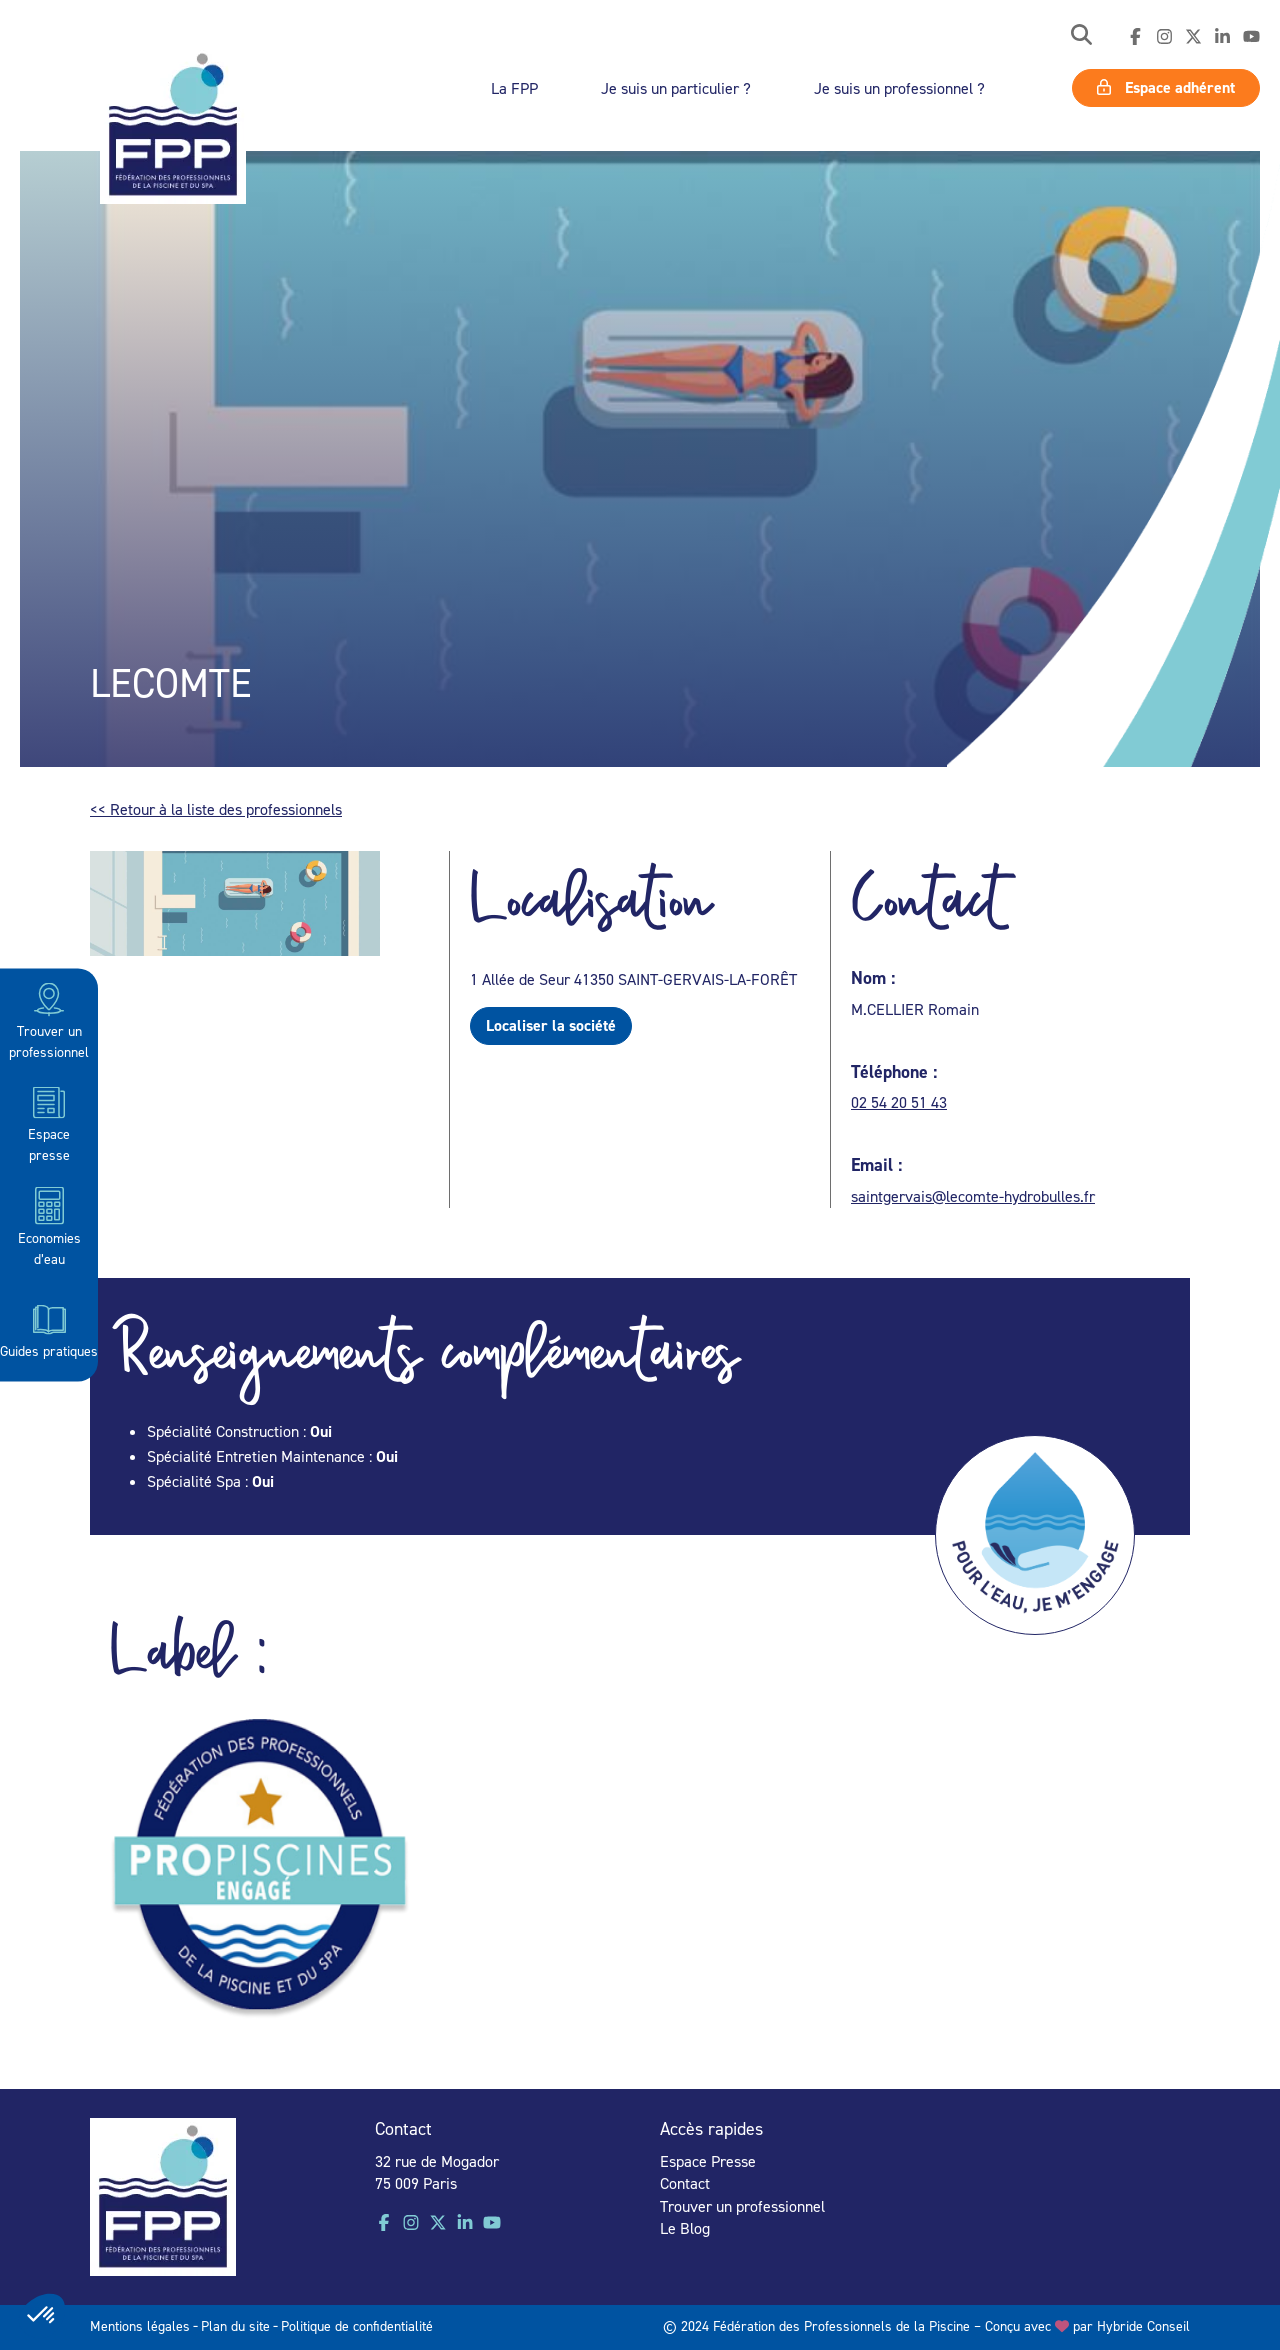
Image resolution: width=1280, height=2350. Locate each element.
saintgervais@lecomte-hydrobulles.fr (973, 1196)
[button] (1081, 36)
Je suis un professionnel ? (899, 88)
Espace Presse (708, 2161)
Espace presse (49, 1122)
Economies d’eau (49, 1225)
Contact (685, 2183)
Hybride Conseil (1143, 2325)
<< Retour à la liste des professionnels (216, 809)
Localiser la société (551, 1025)
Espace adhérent (1166, 87)
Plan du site (235, 2325)
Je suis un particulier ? (676, 88)
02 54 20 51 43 (899, 1102)
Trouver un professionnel (49, 1019)
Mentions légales (140, 2325)
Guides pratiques (49, 1329)
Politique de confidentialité (357, 2325)
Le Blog (685, 2228)
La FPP (514, 88)
